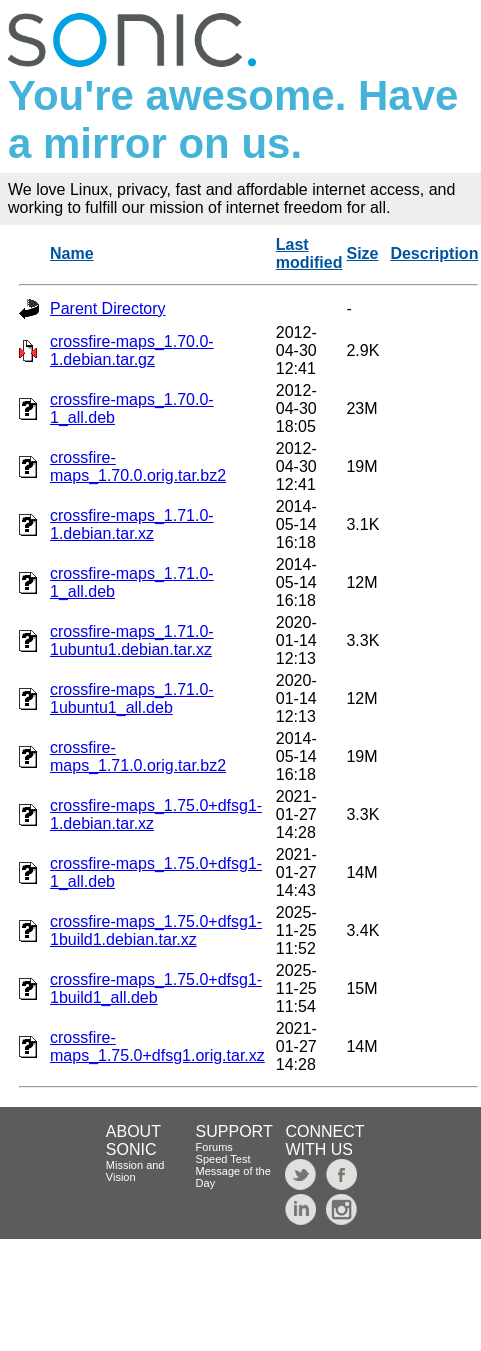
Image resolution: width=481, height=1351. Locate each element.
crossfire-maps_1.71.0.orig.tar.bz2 (138, 756)
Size (362, 253)
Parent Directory (108, 308)
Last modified (309, 253)
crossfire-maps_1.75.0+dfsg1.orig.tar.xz (157, 1046)
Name (72, 253)
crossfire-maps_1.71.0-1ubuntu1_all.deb (132, 698)
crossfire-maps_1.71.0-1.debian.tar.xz (132, 524)
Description (434, 253)
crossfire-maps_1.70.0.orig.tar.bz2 (138, 466)
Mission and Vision (135, 1171)
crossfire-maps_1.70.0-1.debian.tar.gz (132, 350)
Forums (214, 1147)
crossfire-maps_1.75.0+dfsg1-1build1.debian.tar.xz (156, 930)
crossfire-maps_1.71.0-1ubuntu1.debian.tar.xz (132, 640)
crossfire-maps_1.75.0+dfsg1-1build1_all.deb (156, 988)
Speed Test (223, 1159)
